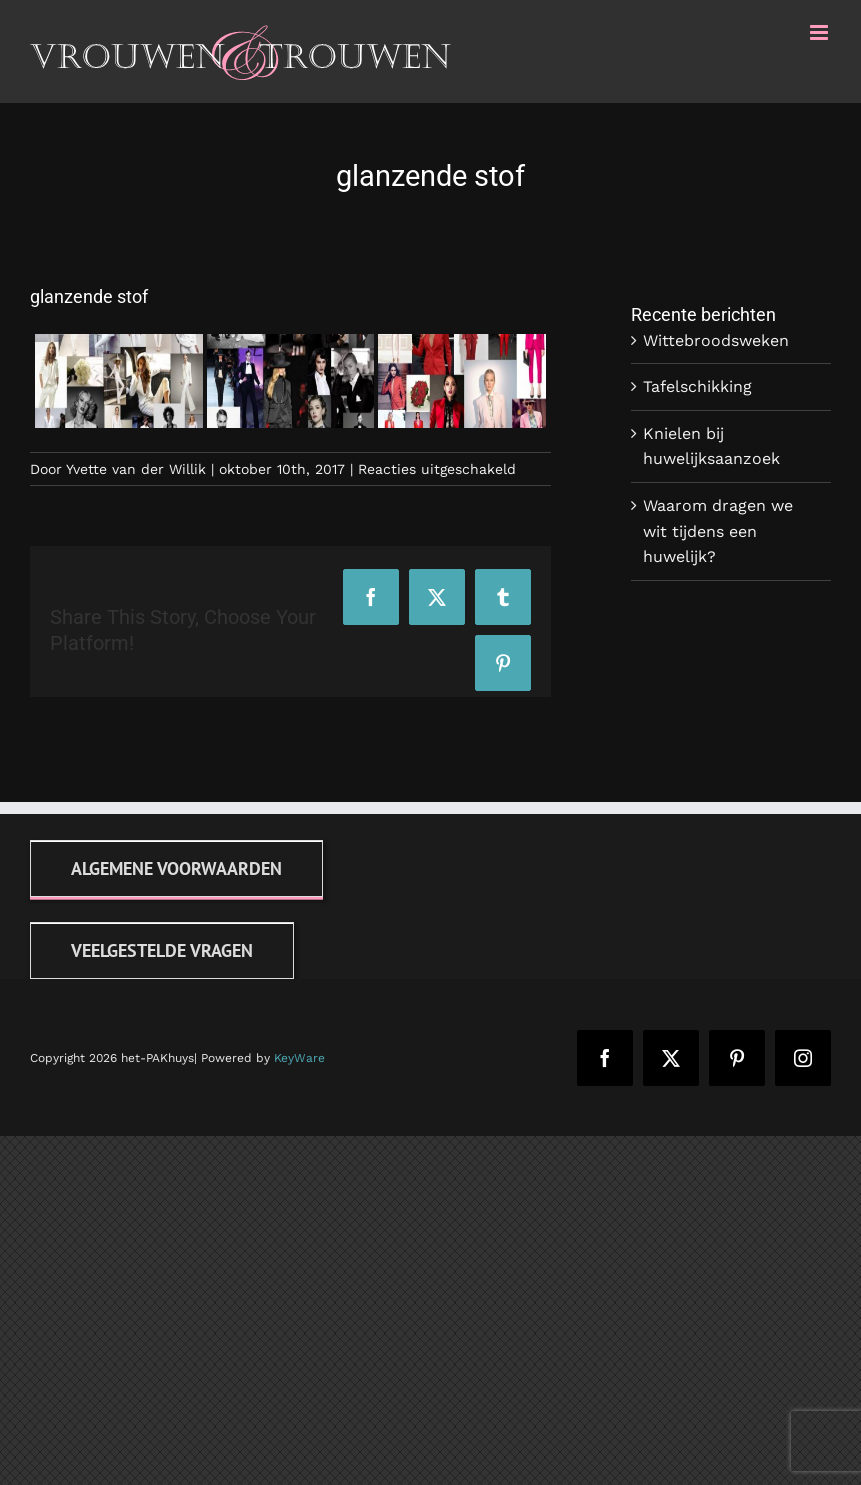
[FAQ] (162, 950)
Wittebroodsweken (716, 340)
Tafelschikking (697, 386)
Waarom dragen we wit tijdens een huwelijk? (718, 531)
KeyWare (299, 1058)
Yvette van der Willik (136, 469)
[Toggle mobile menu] (820, 32)
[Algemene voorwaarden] (176, 868)
